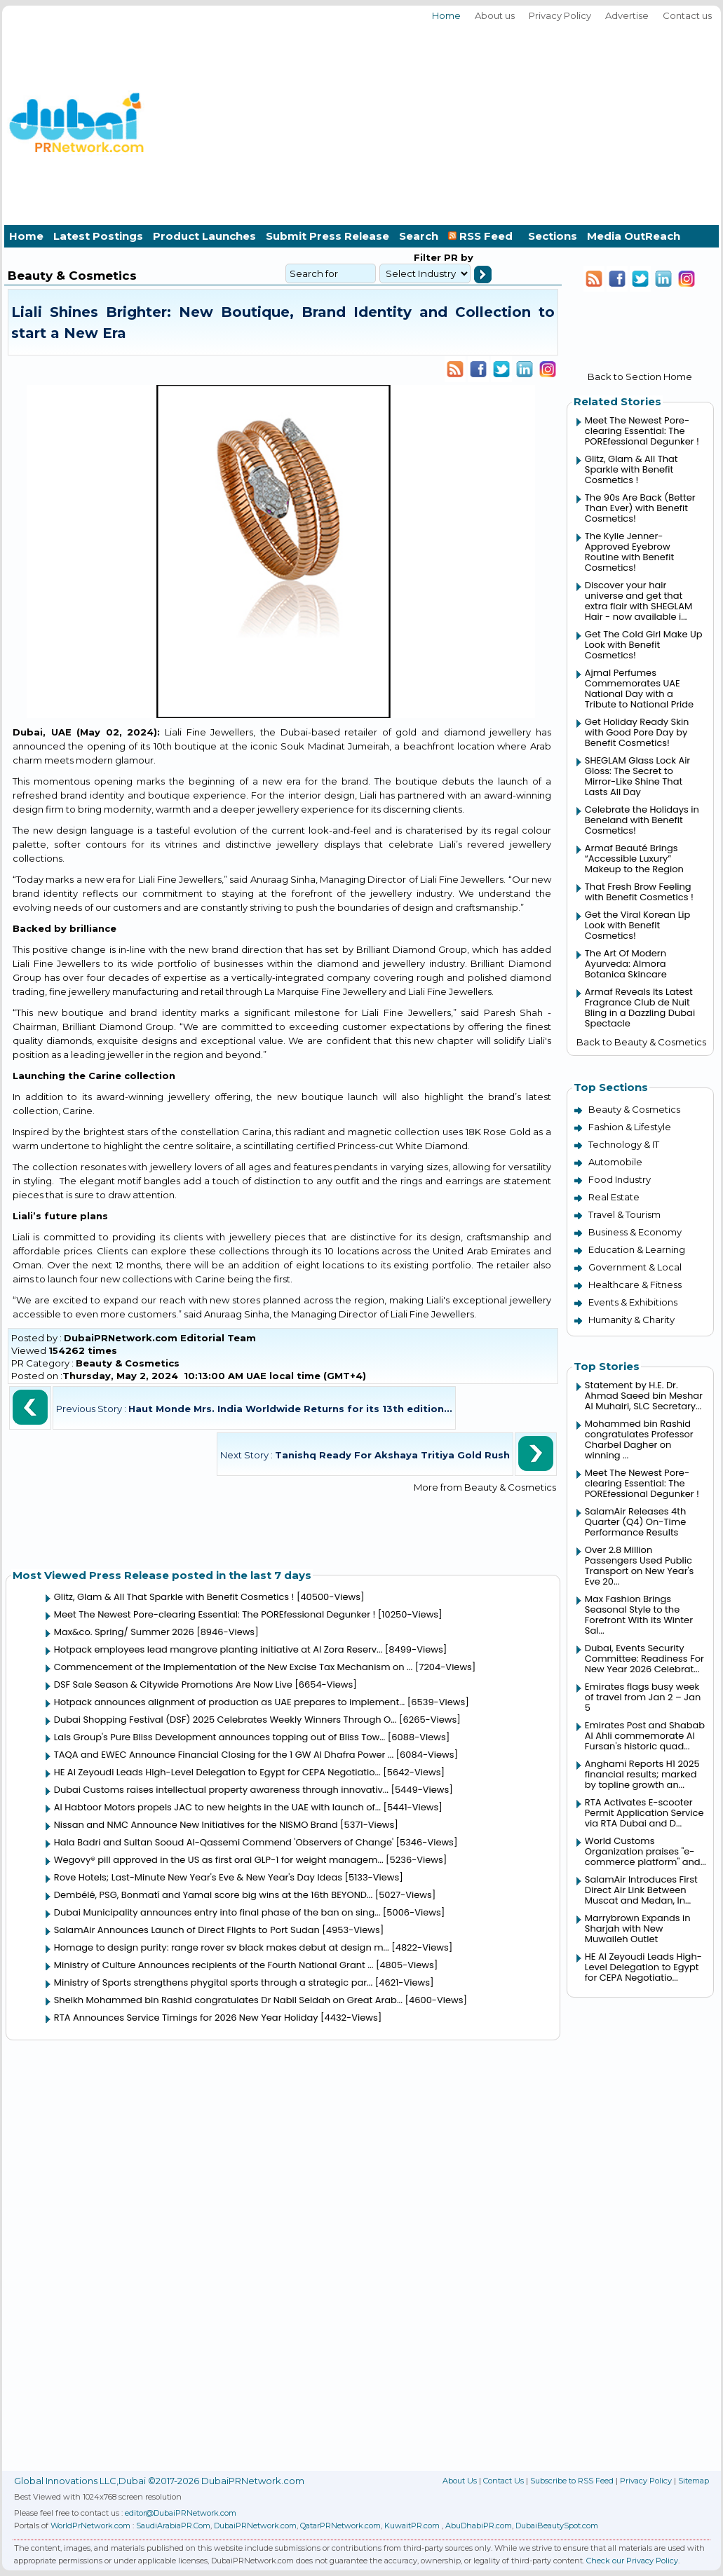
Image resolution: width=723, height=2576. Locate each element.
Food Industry (619, 1179)
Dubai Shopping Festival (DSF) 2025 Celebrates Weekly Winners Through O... (225, 1719)
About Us (459, 2481)
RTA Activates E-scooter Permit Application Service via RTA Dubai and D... (644, 1813)
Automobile (615, 1161)
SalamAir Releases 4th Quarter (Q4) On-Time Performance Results (635, 1522)
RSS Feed (483, 236)
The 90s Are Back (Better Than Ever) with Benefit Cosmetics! (640, 508)
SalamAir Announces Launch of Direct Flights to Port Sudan (187, 1930)
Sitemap (693, 2481)
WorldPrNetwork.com (90, 2525)
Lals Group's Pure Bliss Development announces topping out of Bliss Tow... (220, 1737)
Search (418, 236)
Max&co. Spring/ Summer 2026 (124, 1632)
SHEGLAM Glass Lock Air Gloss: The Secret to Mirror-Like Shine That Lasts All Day (637, 776)
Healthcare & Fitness (635, 1284)
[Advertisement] (553, 121)
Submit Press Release (327, 236)
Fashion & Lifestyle (629, 1126)
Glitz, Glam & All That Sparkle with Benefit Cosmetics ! (174, 1597)
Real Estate (614, 1196)
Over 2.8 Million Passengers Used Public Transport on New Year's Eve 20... (639, 1565)
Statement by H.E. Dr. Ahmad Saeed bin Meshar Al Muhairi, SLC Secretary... (644, 1395)
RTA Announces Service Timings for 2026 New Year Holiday (186, 2017)
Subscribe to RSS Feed (572, 2481)
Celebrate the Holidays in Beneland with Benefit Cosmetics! (642, 820)
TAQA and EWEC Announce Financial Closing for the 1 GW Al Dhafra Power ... (223, 1754)
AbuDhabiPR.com (478, 2525)
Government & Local (635, 1267)
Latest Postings (98, 236)
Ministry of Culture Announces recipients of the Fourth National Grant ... (214, 1965)
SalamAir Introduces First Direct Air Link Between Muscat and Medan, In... (641, 1890)
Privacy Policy (560, 15)
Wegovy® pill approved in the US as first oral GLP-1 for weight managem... (219, 1859)
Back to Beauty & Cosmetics (641, 1042)
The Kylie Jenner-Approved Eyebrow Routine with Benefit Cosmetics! (629, 551)
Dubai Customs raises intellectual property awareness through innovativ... (221, 1789)
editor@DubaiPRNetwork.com (180, 2513)
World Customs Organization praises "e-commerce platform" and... (645, 1851)
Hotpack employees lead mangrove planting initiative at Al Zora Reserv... (218, 1649)
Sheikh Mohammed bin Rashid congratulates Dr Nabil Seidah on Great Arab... (228, 2000)
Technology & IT (623, 1144)
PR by (457, 257)
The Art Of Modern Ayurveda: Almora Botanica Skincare (626, 964)
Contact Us (503, 2481)
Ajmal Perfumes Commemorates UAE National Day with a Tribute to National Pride (639, 688)
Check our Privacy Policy (632, 2560)
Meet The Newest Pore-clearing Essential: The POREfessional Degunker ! (215, 1614)
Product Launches (204, 236)
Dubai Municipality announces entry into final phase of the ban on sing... (217, 1912)
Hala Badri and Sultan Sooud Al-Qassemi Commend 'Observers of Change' (223, 1842)
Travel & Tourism (624, 1214)
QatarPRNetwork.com (340, 2525)
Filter (427, 257)
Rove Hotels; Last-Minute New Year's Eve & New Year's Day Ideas (198, 1877)
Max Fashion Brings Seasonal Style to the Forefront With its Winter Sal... (639, 1614)
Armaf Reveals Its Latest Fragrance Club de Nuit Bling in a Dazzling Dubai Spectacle (640, 1007)
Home (446, 15)
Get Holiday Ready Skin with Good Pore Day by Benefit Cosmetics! (637, 732)
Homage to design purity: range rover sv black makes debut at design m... (221, 1947)
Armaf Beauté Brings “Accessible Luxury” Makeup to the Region (634, 858)
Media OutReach (633, 236)
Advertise (627, 15)
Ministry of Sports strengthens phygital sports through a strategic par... (213, 1982)
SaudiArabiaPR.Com (173, 2525)
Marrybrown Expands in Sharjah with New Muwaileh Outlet (638, 1928)
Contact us (687, 15)
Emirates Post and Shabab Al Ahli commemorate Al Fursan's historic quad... (645, 1736)
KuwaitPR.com (412, 2525)
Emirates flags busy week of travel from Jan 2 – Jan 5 (643, 1697)
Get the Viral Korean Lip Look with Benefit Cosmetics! (637, 925)
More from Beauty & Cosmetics (485, 1487)
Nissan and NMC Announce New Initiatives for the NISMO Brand (196, 1824)
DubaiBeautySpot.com (556, 2525)
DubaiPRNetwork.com (255, 2525)
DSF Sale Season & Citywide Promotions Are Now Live (173, 1684)
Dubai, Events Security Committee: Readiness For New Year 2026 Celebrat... (644, 1658)
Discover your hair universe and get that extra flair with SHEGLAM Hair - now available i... (638, 600)
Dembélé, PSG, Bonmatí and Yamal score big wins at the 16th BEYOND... (213, 1895)
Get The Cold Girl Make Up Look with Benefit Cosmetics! (644, 645)
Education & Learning (636, 1249)
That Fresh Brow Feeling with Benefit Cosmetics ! (639, 892)
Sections (552, 236)
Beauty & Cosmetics (128, 1363)
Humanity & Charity (631, 1319)
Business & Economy (635, 1232)
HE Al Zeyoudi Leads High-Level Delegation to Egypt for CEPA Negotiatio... (217, 1772)
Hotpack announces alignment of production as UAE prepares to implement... (229, 1702)
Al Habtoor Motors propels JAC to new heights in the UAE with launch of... (217, 1807)
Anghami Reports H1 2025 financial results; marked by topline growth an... (642, 1774)
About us (495, 15)
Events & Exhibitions (632, 1302)
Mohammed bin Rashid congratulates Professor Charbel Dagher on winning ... (639, 1439)
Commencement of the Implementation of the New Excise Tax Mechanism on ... (233, 1667)
